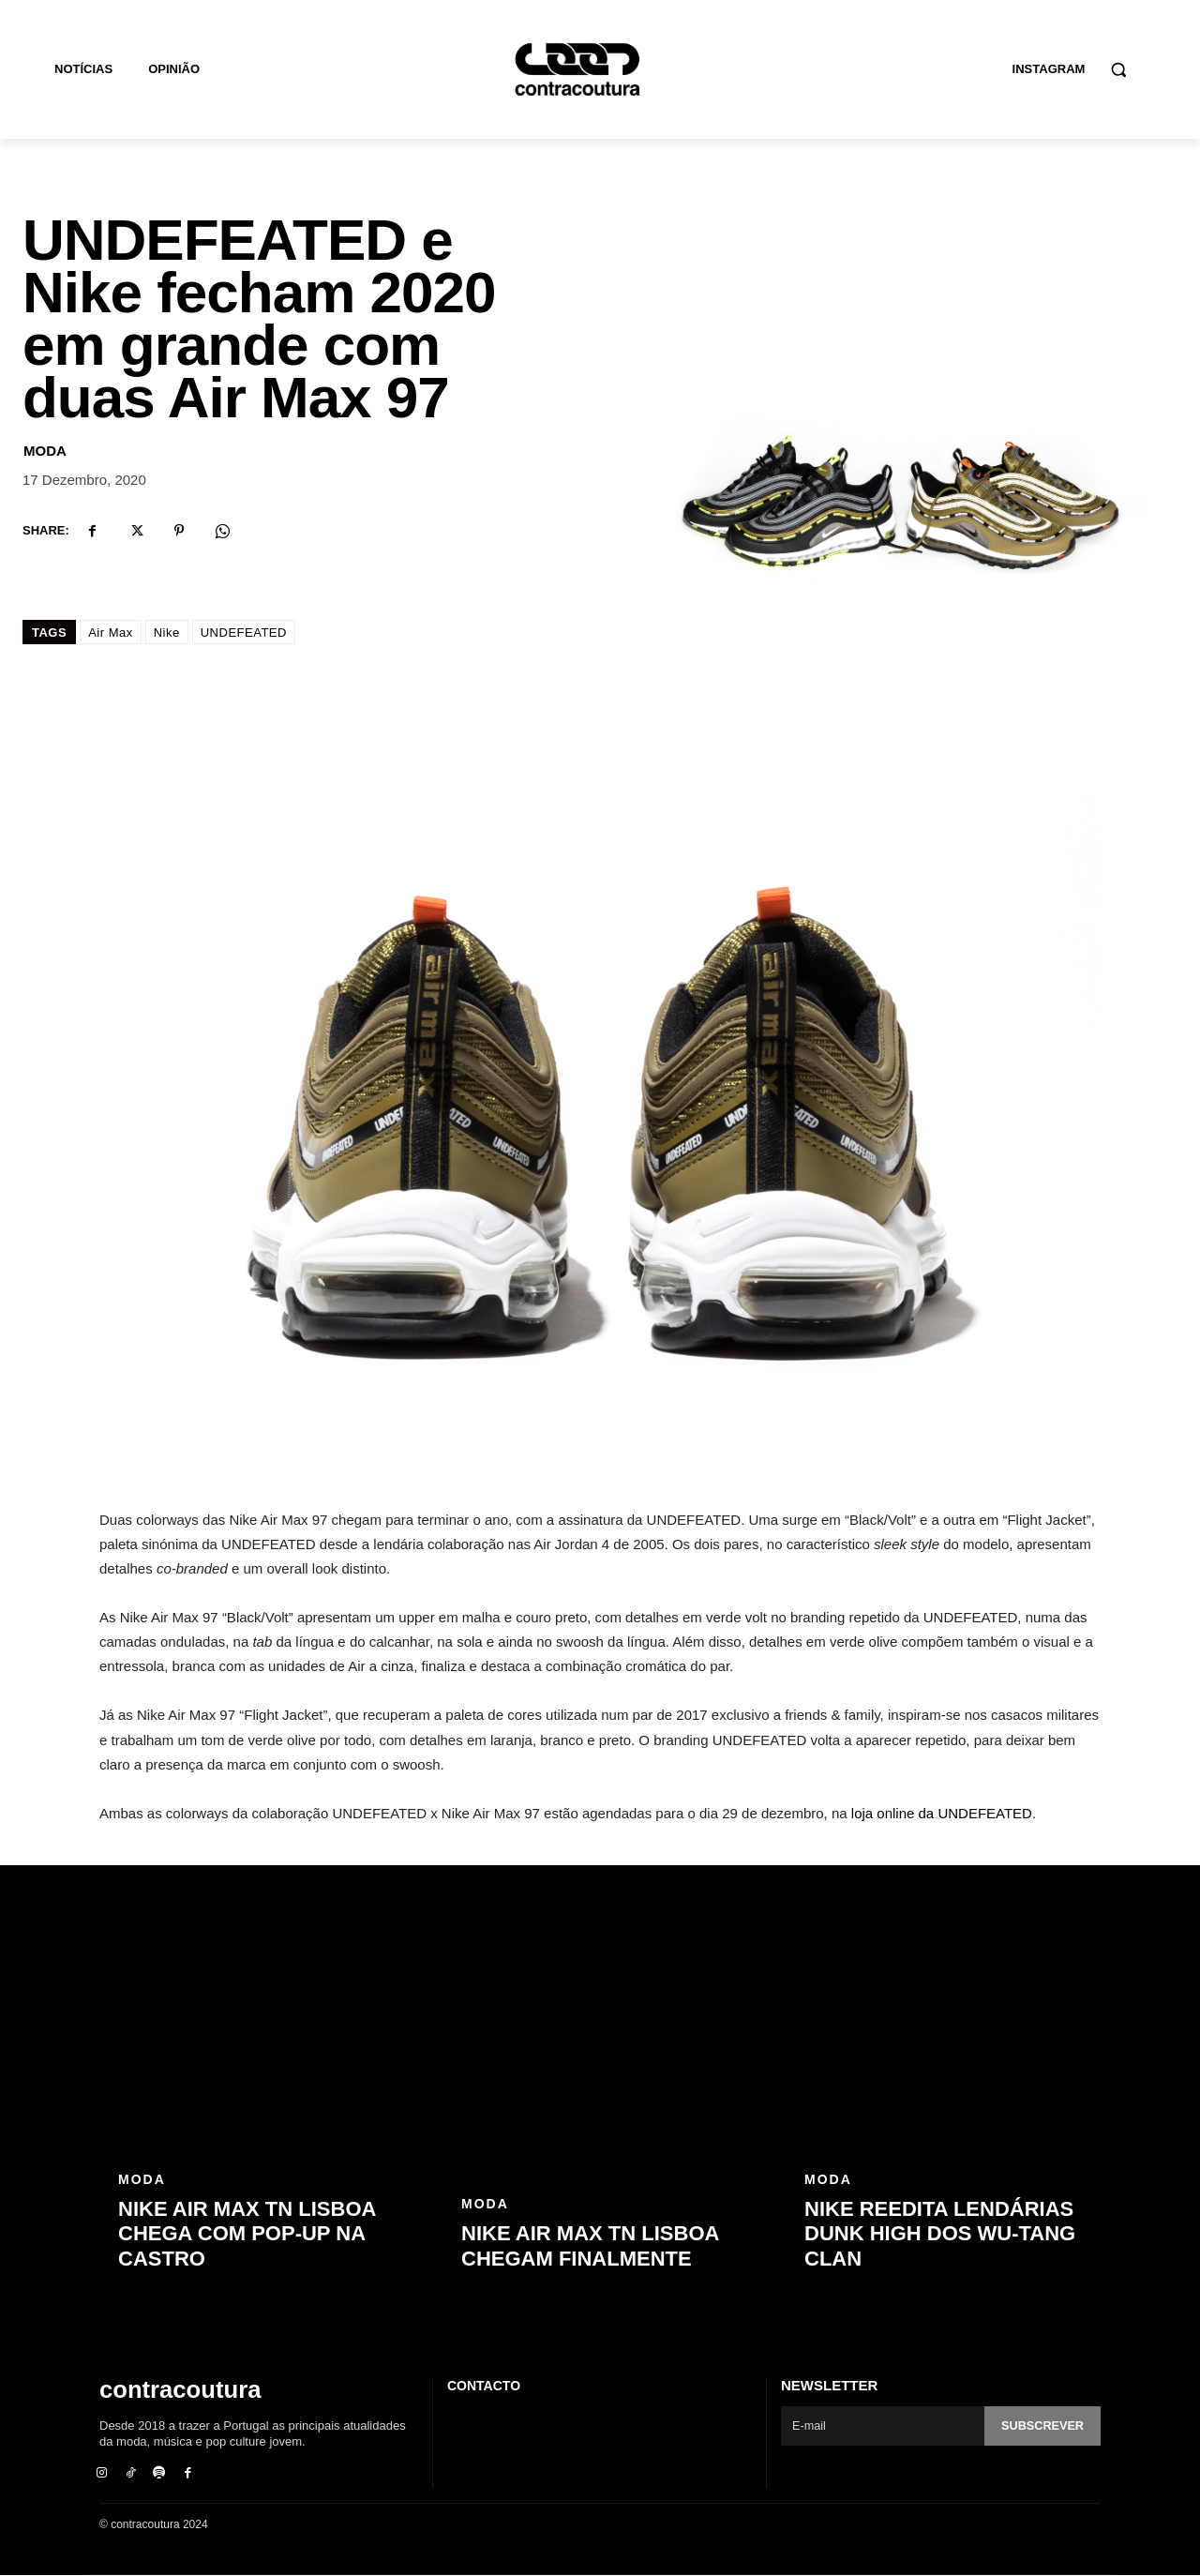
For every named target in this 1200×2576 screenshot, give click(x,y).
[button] (1118, 69)
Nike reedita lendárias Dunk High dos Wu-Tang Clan (939, 2233)
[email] (881, 2426)
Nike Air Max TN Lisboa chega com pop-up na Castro (247, 2233)
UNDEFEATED (244, 632)
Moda (45, 451)
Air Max (110, 632)
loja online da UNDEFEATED (941, 1813)
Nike (167, 632)
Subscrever (1041, 2426)
